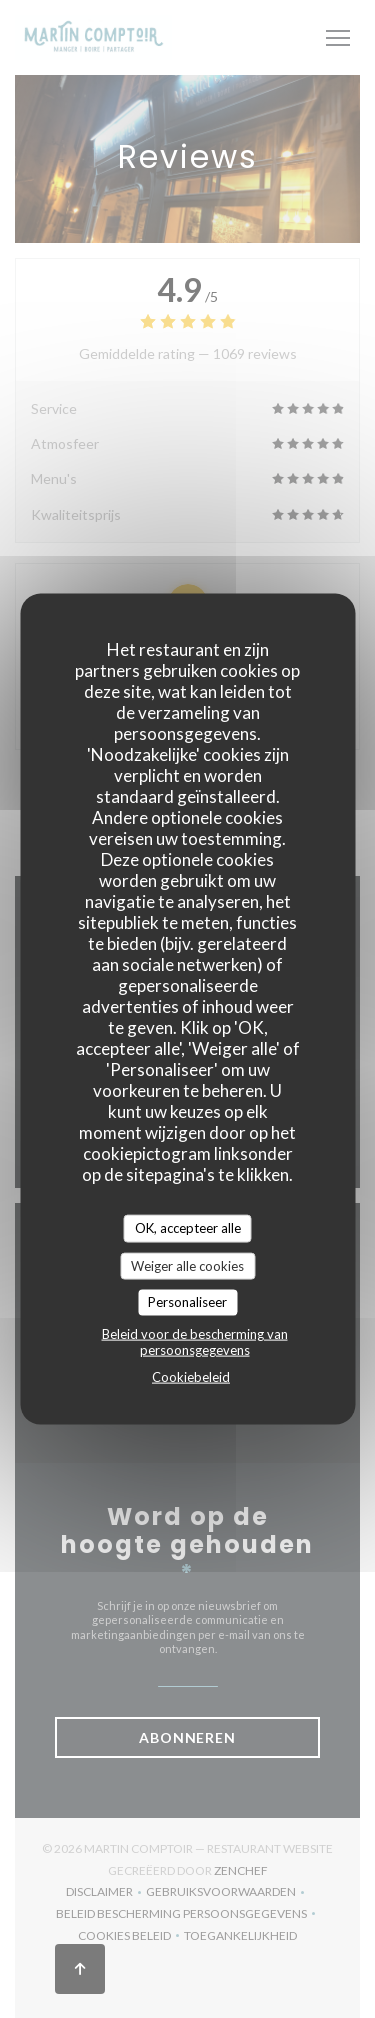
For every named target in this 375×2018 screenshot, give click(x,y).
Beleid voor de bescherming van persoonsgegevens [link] (195, 1341)
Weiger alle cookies (187, 1265)
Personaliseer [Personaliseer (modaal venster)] (187, 1302)
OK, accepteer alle (188, 1228)
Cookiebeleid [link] (191, 1376)
